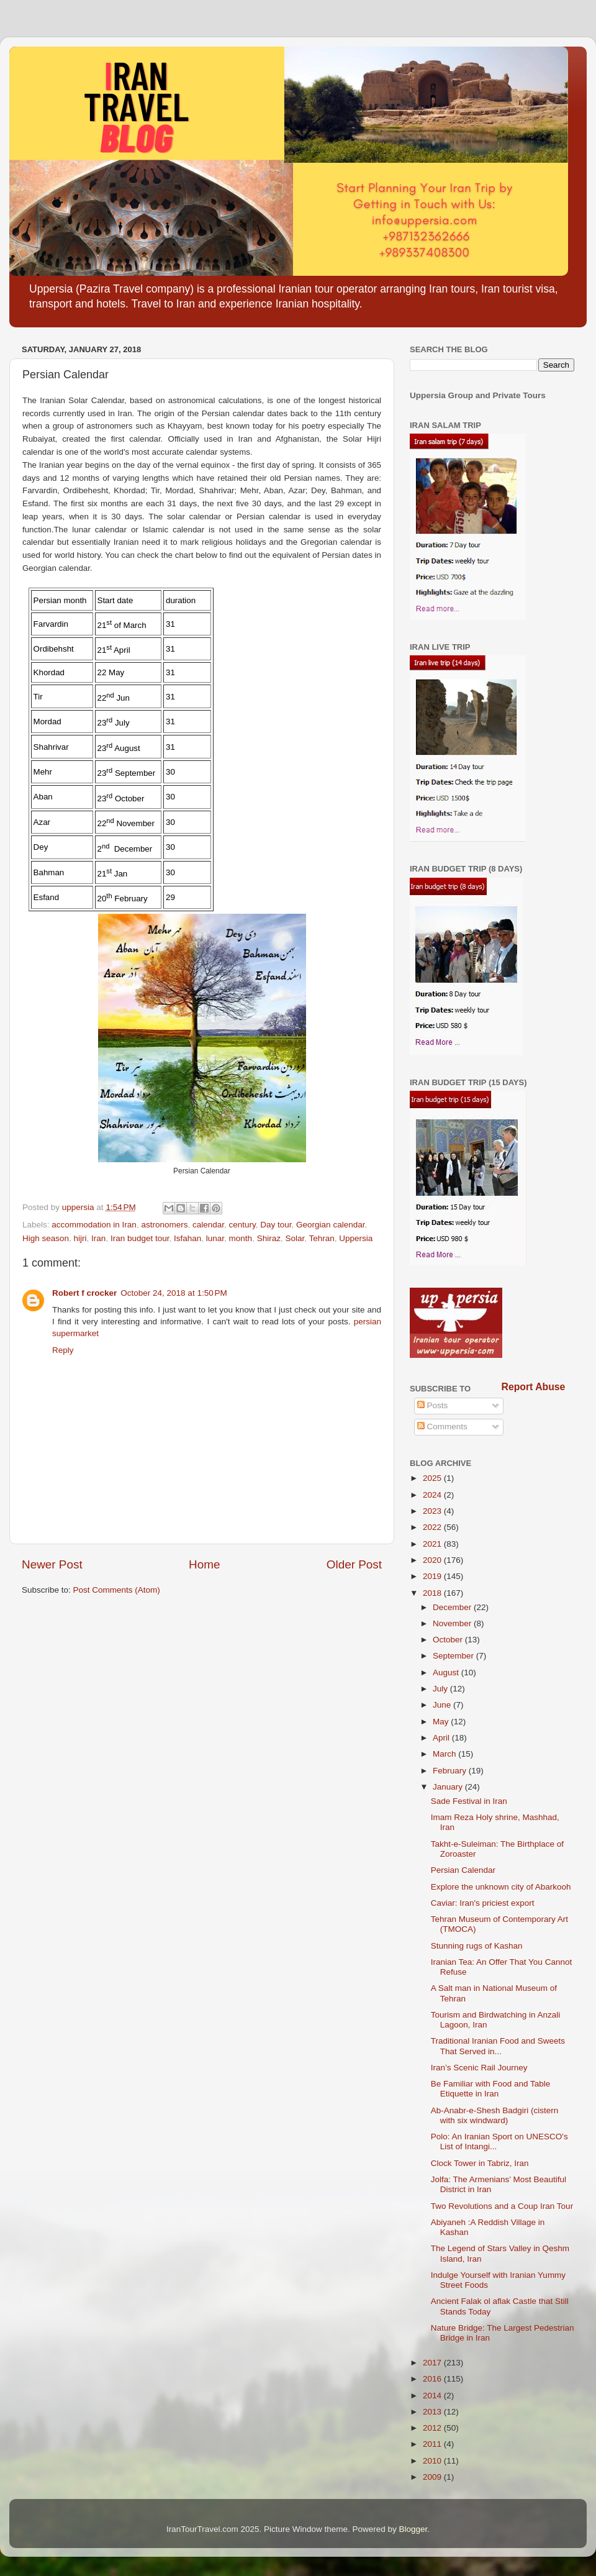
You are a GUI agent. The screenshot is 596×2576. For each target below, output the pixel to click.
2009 (433, 2477)
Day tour (275, 1224)
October (449, 1639)
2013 (433, 2411)
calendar (208, 1224)
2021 (433, 1544)
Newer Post (52, 1564)
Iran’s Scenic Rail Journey (479, 2067)
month (241, 1238)
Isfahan (187, 1238)
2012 (433, 2428)
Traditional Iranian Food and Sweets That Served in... (498, 2045)
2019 (433, 1576)
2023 (433, 1511)
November (453, 1623)
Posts (432, 1405)
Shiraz (269, 1238)
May (442, 1721)
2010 (433, 2460)
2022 (433, 1527)
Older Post (354, 1564)
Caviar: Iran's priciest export (483, 1903)
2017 (433, 2362)
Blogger (413, 2529)
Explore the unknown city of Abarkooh (501, 1886)
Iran (98, 1238)
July (441, 1688)
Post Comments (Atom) (116, 1590)
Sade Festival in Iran (469, 1801)
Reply (63, 1350)
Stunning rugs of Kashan (477, 1945)
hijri (80, 1238)
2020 (433, 1560)
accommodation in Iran (94, 1224)
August (447, 1672)
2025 (433, 1478)
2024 (433, 1495)
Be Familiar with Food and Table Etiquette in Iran (491, 2088)
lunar (215, 1238)
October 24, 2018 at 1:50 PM (173, 1293)
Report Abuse (534, 1386)
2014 (433, 2395)
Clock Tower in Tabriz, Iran (480, 2163)
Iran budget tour (140, 1238)
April (442, 1737)
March (445, 1754)
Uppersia (355, 1238)
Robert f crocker (84, 1293)
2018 (433, 1593)
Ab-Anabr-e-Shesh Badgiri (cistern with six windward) (495, 2115)
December (453, 1607)
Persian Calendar (463, 1870)
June (443, 1704)
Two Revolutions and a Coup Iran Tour (502, 2206)
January (449, 1786)
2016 (433, 2378)
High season (45, 1238)
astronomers (164, 1224)
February (451, 1770)
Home (204, 1564)
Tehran (321, 1238)
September (454, 1655)
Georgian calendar (330, 1224)
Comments (442, 1426)
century (242, 1224)
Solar (294, 1238)
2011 (433, 2444)
